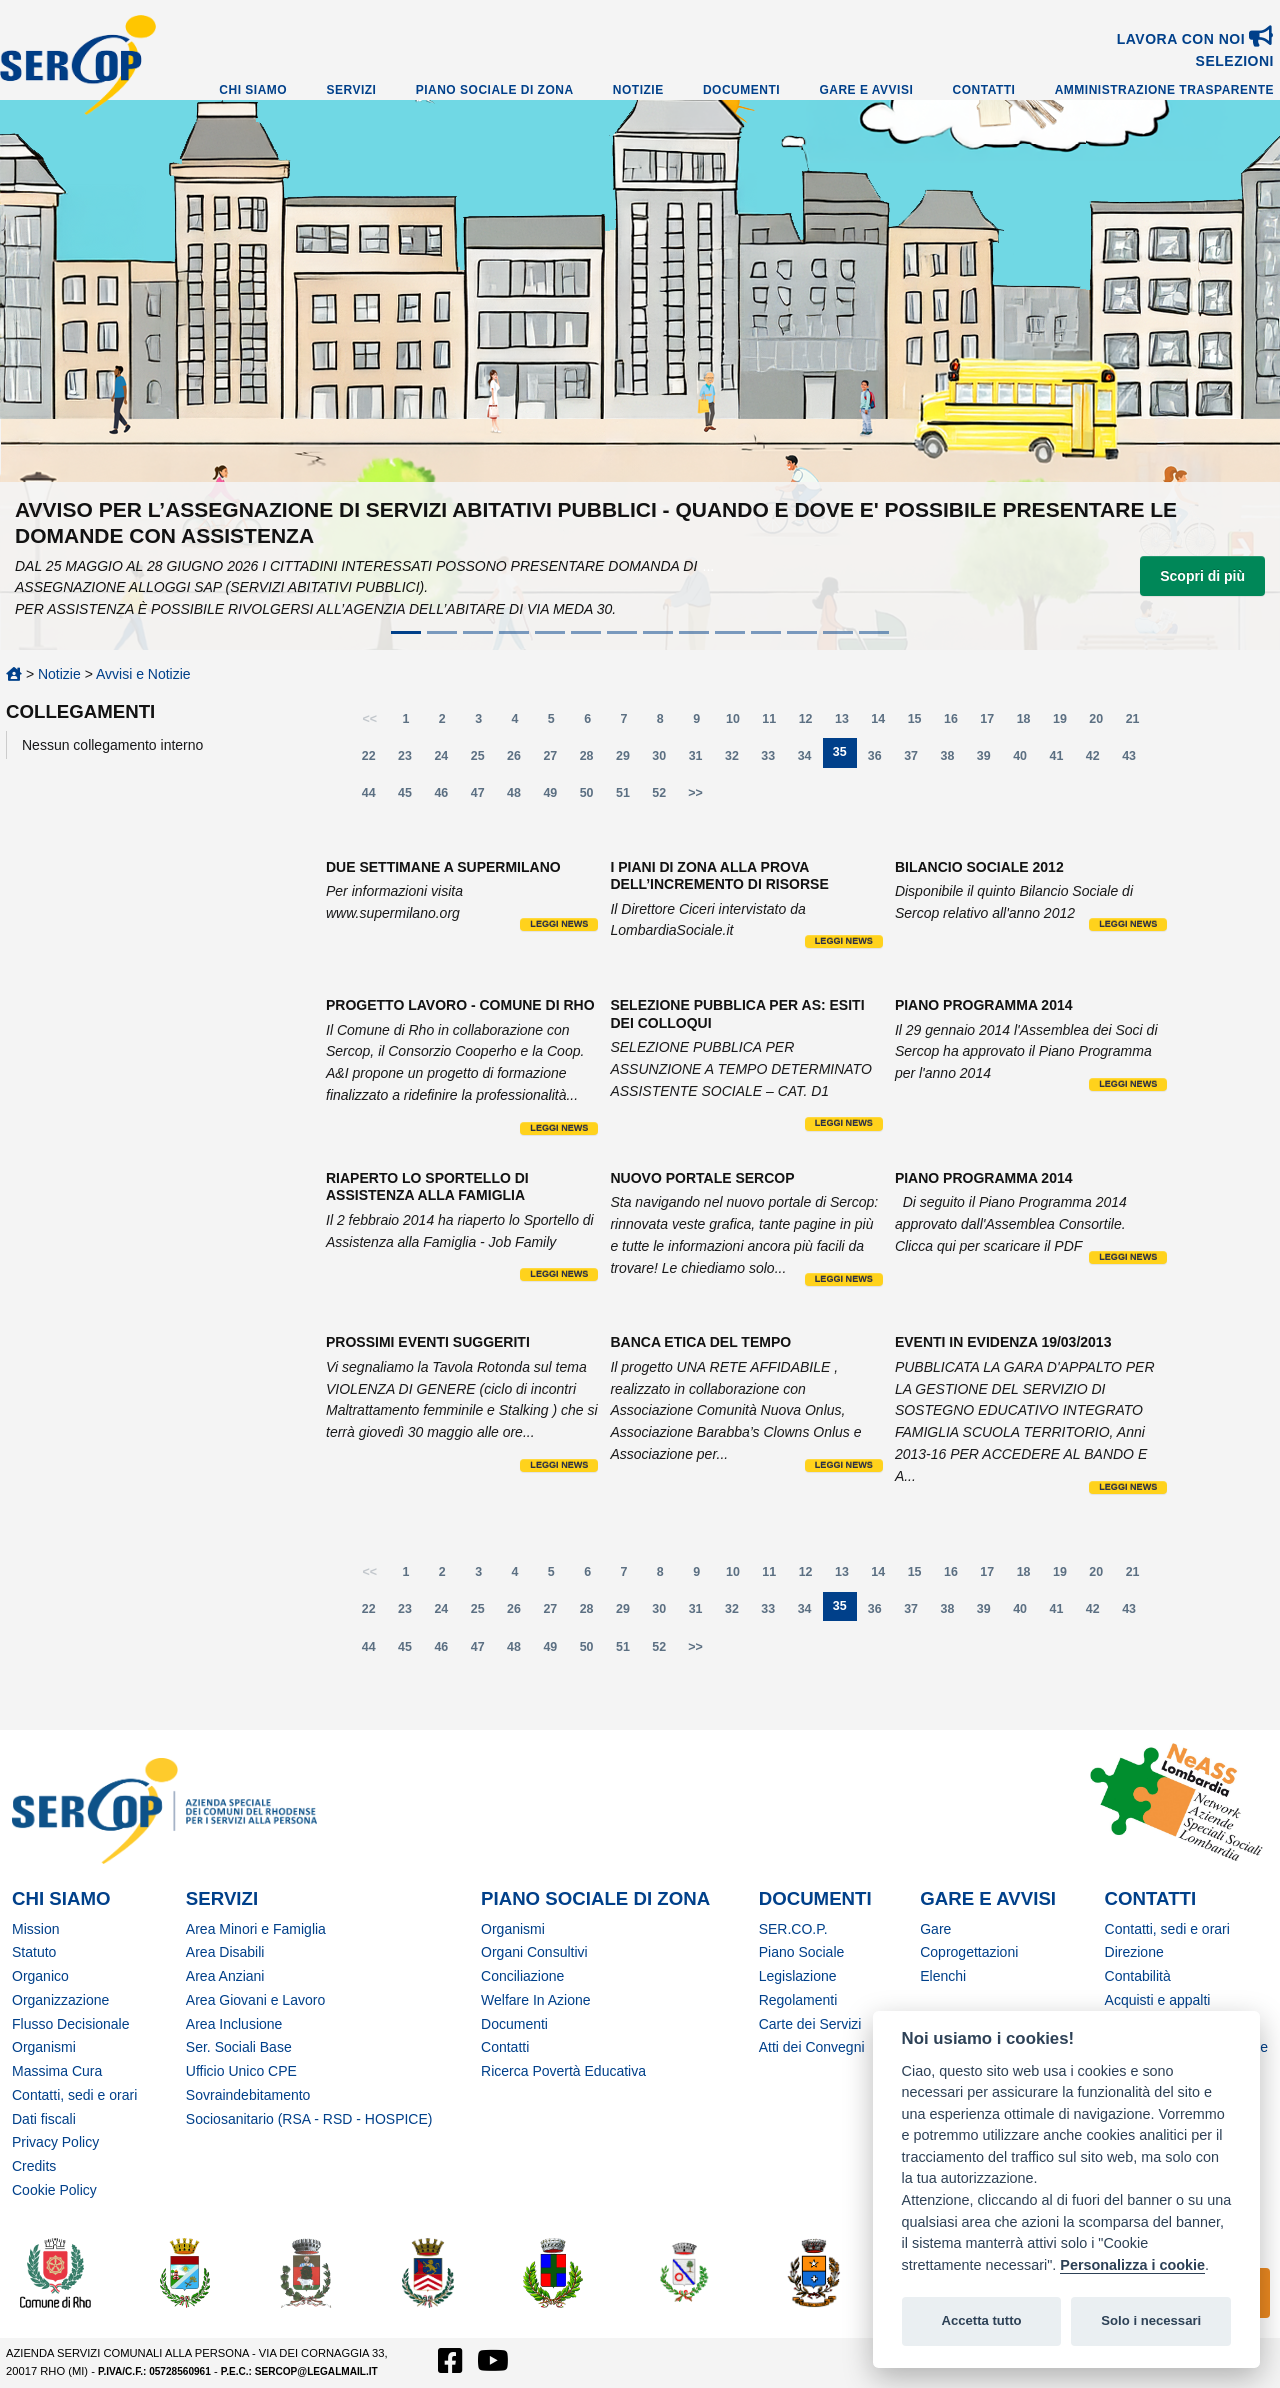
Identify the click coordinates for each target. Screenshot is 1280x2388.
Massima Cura (57, 2071)
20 (1102, 723)
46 (447, 797)
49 (556, 797)
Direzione (1134, 1952)
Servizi (351, 90)
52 (665, 797)
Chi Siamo (253, 90)
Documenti (741, 90)
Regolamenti (798, 2000)
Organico (40, 1976)
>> (695, 793)
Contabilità (1138, 1976)
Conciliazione (522, 1976)
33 (774, 760)
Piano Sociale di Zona (495, 90)
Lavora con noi (1195, 39)
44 (375, 797)
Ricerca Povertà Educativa (563, 2071)
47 (484, 797)
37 (917, 760)
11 (775, 723)
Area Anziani (225, 1976)
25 (484, 760)
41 (1062, 760)
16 (957, 723)
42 (1099, 760)
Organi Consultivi (534, 1952)
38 (954, 760)
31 (702, 760)
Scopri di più (1202, 576)
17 (993, 723)
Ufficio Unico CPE (241, 2071)
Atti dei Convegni (812, 2047)
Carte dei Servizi (810, 2024)
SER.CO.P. (793, 1929)
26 (520, 760)
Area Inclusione (234, 2024)
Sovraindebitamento (248, 2095)
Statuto (34, 1952)
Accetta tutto (981, 2320)
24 (447, 760)
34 (811, 760)
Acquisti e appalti (1158, 2000)
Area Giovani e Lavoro (255, 2000)
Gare (935, 1929)
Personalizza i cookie (1132, 2265)
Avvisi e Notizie (143, 674)
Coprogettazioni (969, 1952)
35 (845, 756)
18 (1030, 723)
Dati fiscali (44, 2119)
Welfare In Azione (535, 2000)
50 (593, 797)
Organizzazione (60, 2000)
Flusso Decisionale (71, 2024)
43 (1135, 760)
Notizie (638, 90)
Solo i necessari (1151, 2320)
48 (520, 797)
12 (812, 723)
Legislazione (798, 1976)
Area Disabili (225, 1952)
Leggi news (559, 924)
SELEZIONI (1235, 61)
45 (411, 797)
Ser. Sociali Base (239, 2047)
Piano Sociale (802, 1952)
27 (556, 760)
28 (593, 760)
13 (848, 723)
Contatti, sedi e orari (74, 2095)
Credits (34, 2166)
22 (375, 760)
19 (1066, 723)
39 (990, 760)
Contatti (984, 90)
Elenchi (943, 1976)
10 (739, 723)
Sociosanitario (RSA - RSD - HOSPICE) (309, 2119)
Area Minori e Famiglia (256, 1929)
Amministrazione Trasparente (1164, 90)
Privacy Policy (55, 2142)
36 (881, 760)
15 (921, 723)
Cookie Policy (54, 2190)
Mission (35, 1929)
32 (738, 760)
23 (411, 760)
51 (629, 797)
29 (629, 760)
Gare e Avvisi (866, 90)
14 (884, 723)
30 (665, 760)
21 (1139, 723)
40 (1026, 760)
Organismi (44, 2047)
